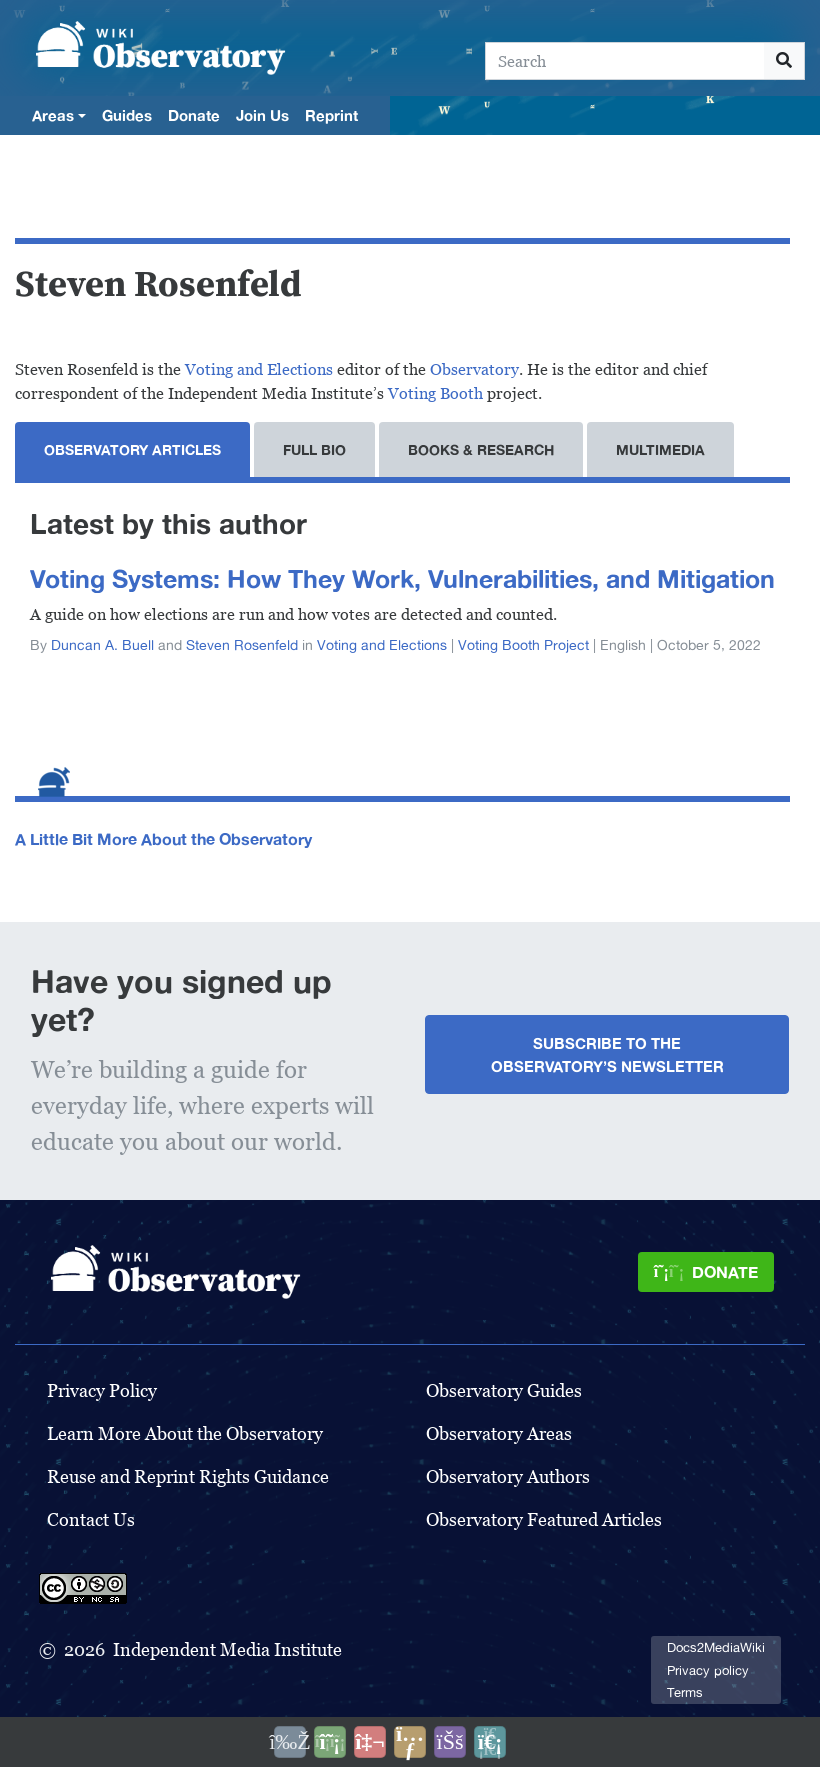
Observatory (474, 369)
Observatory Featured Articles (544, 1519)
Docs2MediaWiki (716, 1647)
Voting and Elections (259, 369)
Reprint (331, 115)
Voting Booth (435, 393)
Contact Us (91, 1519)
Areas (53, 115)
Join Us (262, 115)
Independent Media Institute (227, 1649)
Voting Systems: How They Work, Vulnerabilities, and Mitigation (402, 578)
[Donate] (706, 1272)
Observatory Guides (504, 1390)
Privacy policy (708, 1670)
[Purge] (490, 1742)
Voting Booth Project (523, 645)
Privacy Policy (102, 1390)
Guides (127, 115)
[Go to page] (784, 61)
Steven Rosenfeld (242, 645)
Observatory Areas (499, 1433)
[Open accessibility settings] (450, 1742)
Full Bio (314, 449)
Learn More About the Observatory (185, 1433)
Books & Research (481, 449)
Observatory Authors (508, 1476)
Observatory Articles (132, 449)
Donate (194, 115)
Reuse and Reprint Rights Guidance (188, 1476)
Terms (685, 1692)
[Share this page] (410, 1742)
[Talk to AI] (370, 1742)
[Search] (625, 61)
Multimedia (660, 449)
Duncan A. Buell (102, 645)
